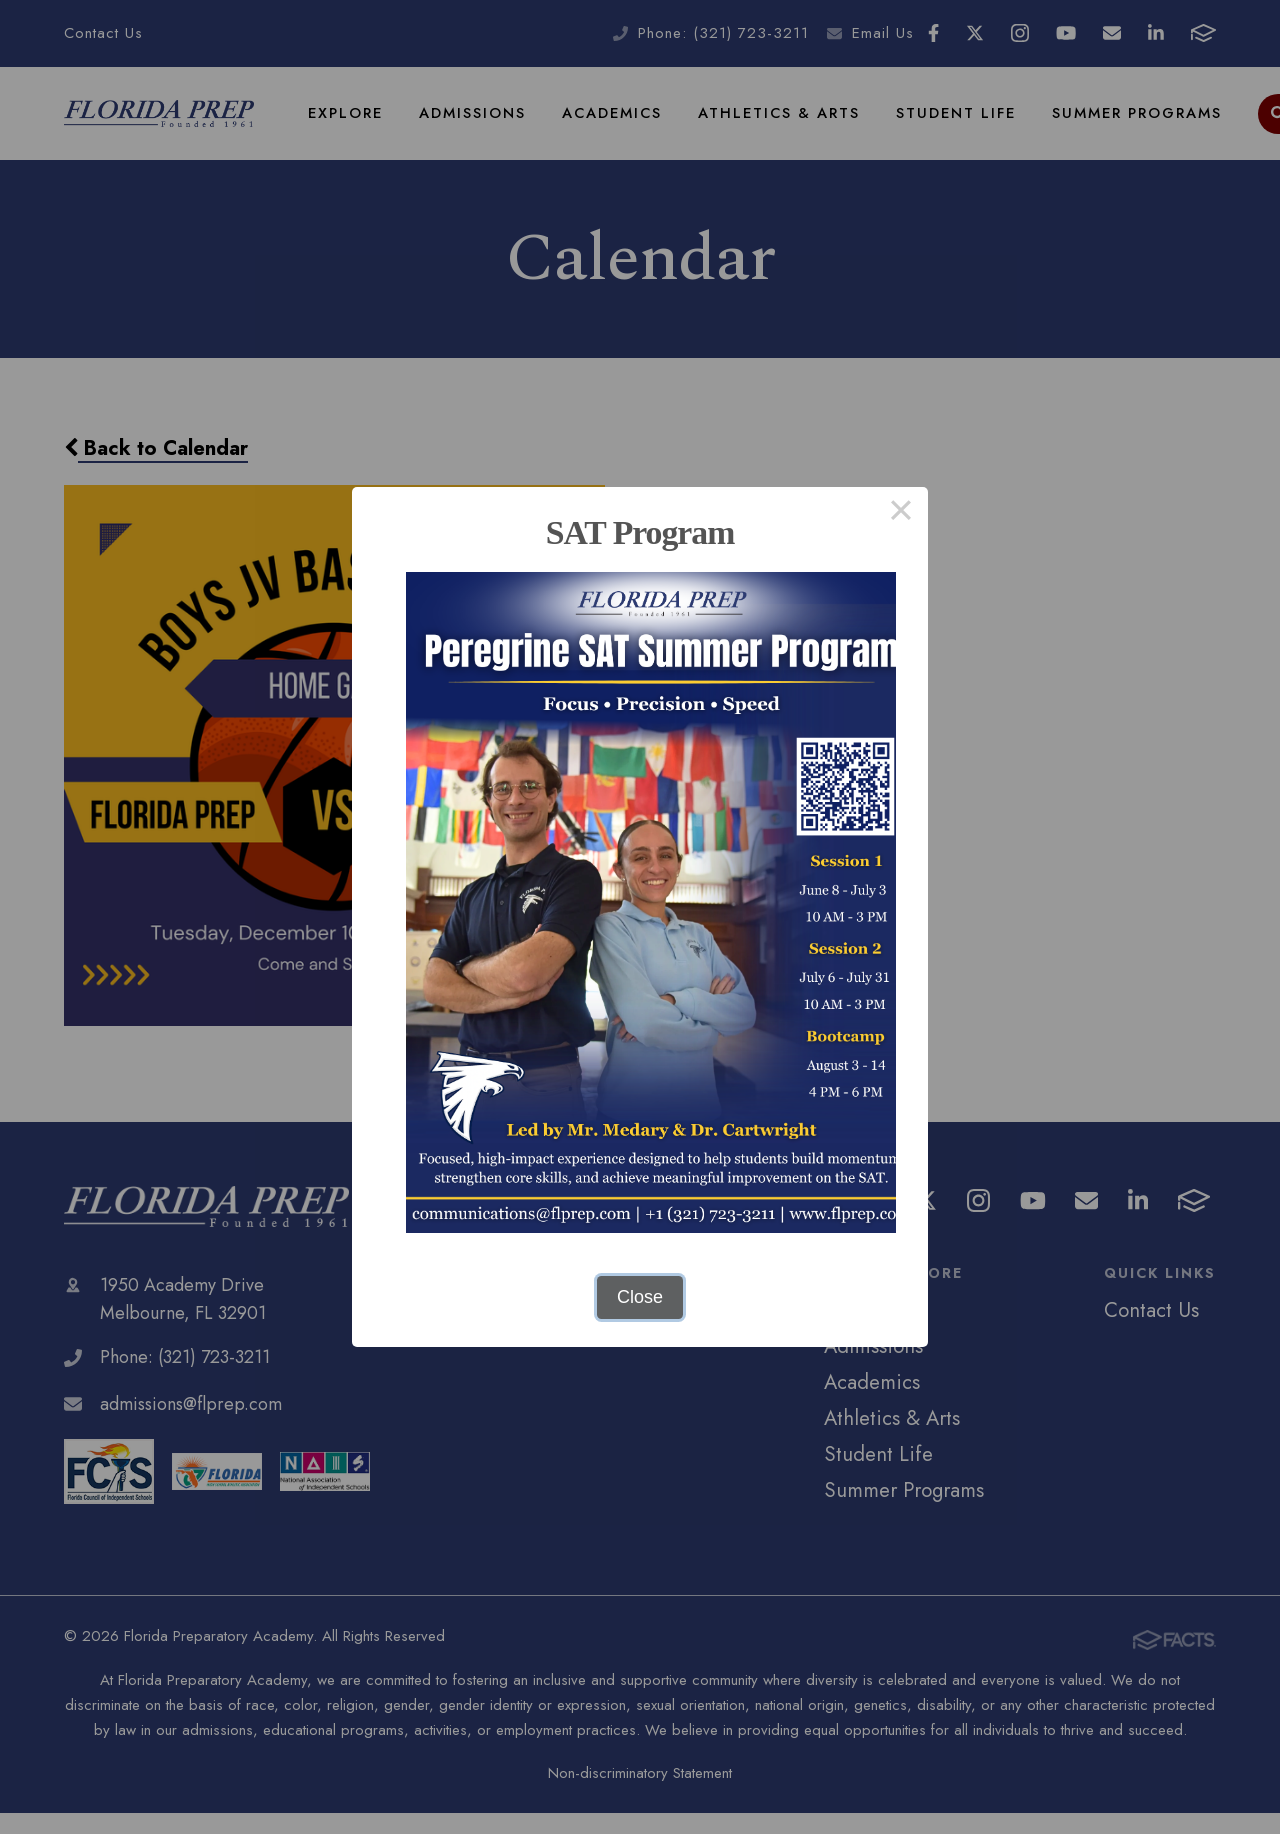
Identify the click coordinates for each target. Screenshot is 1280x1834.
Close (640, 1297)
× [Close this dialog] (900, 514)
